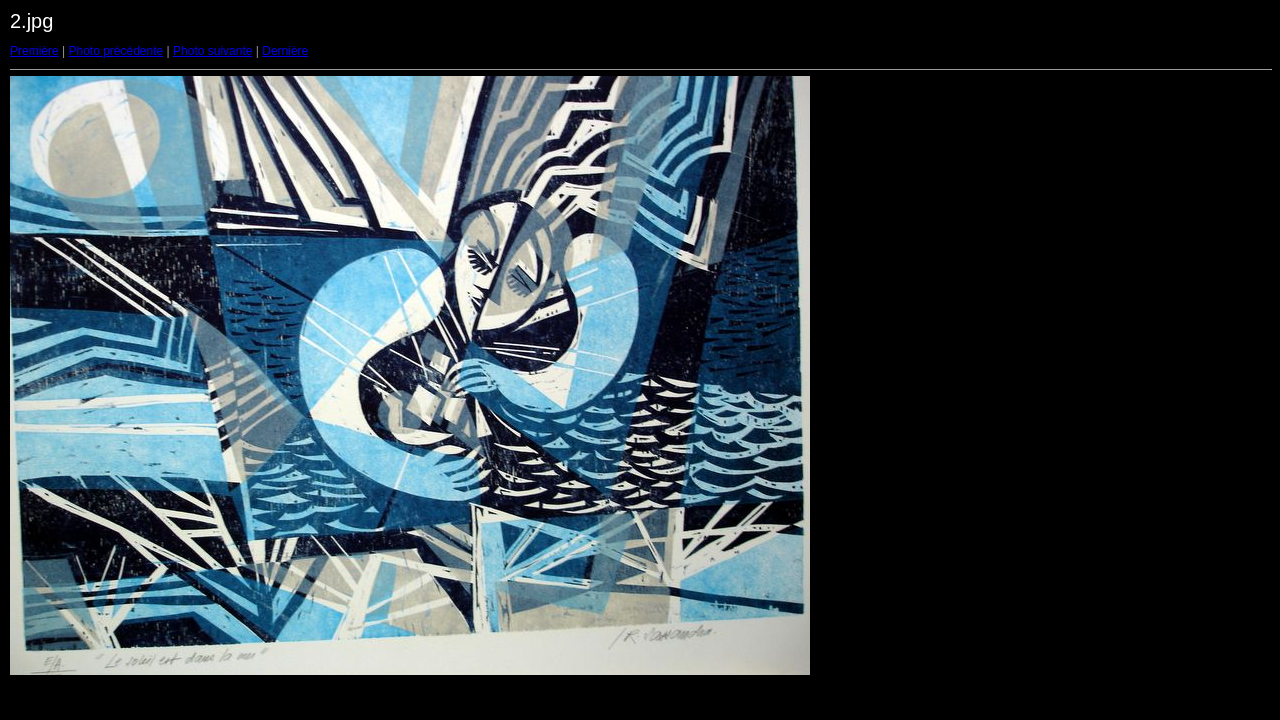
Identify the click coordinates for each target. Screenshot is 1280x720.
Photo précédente (115, 51)
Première (34, 51)
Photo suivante (212, 51)
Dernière (285, 51)
